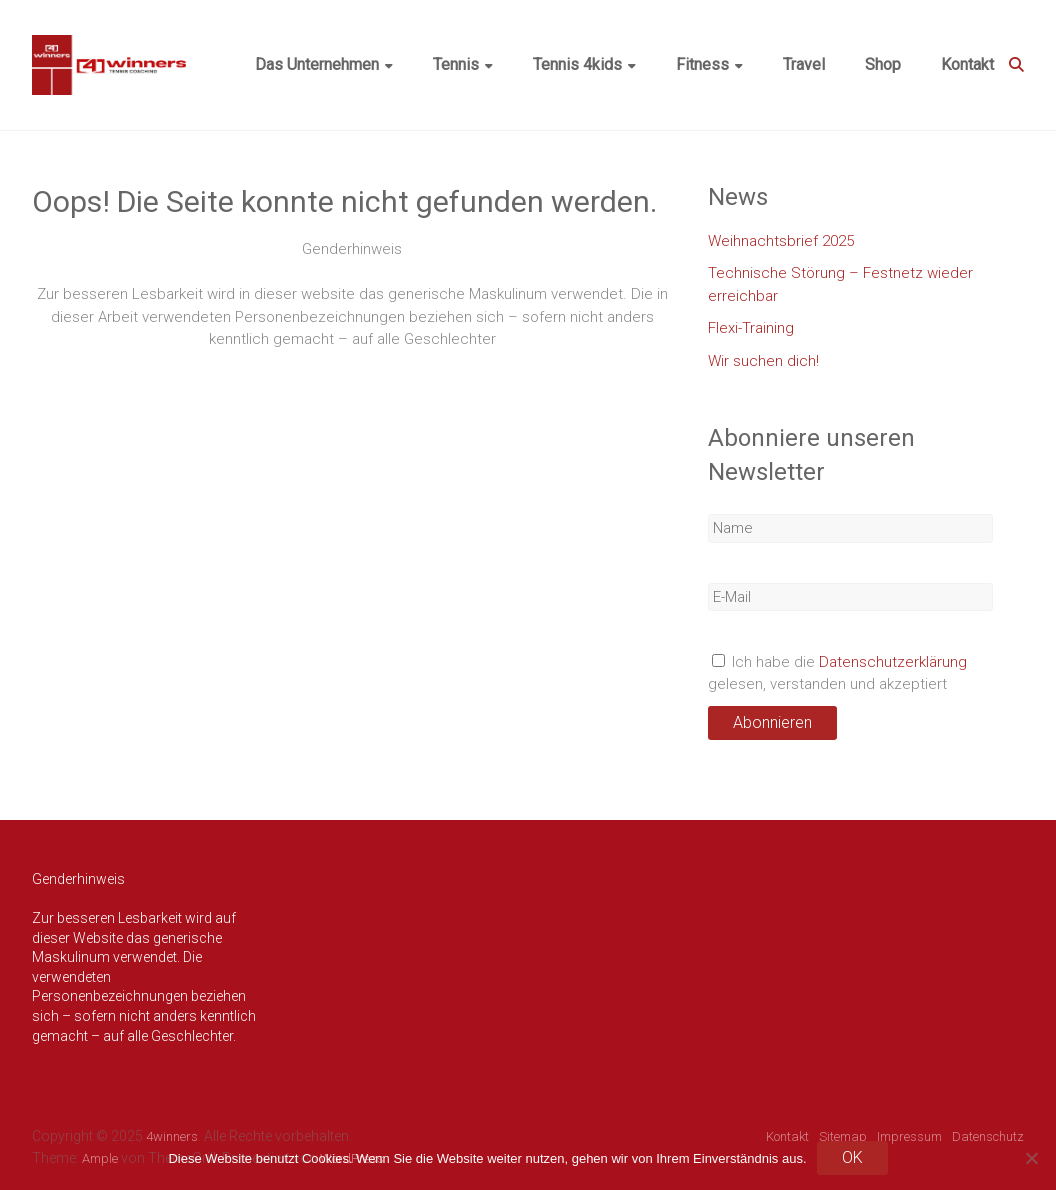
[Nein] (1031, 1158)
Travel (804, 64)
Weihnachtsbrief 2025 (781, 241)
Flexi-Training (751, 328)
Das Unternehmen (317, 64)
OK (852, 1157)
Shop (883, 64)
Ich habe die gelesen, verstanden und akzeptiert (837, 673)
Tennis (456, 64)
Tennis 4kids (577, 64)
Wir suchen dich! (763, 361)
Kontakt (967, 64)
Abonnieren (772, 722)
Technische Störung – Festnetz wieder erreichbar (840, 284)
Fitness (702, 64)
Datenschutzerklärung (893, 662)
